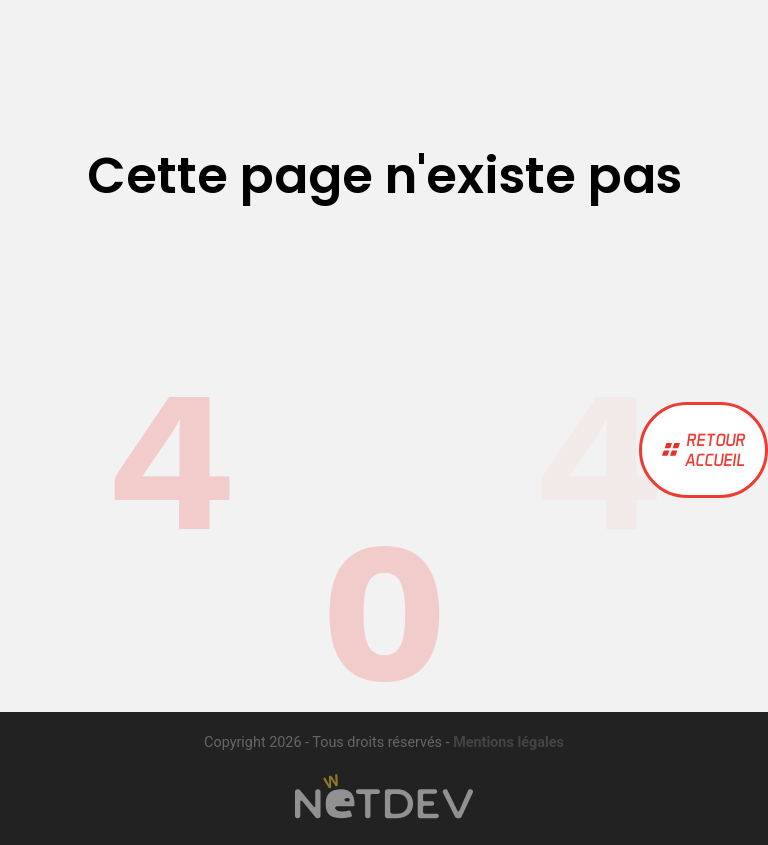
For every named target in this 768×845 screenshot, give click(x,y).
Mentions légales (508, 742)
